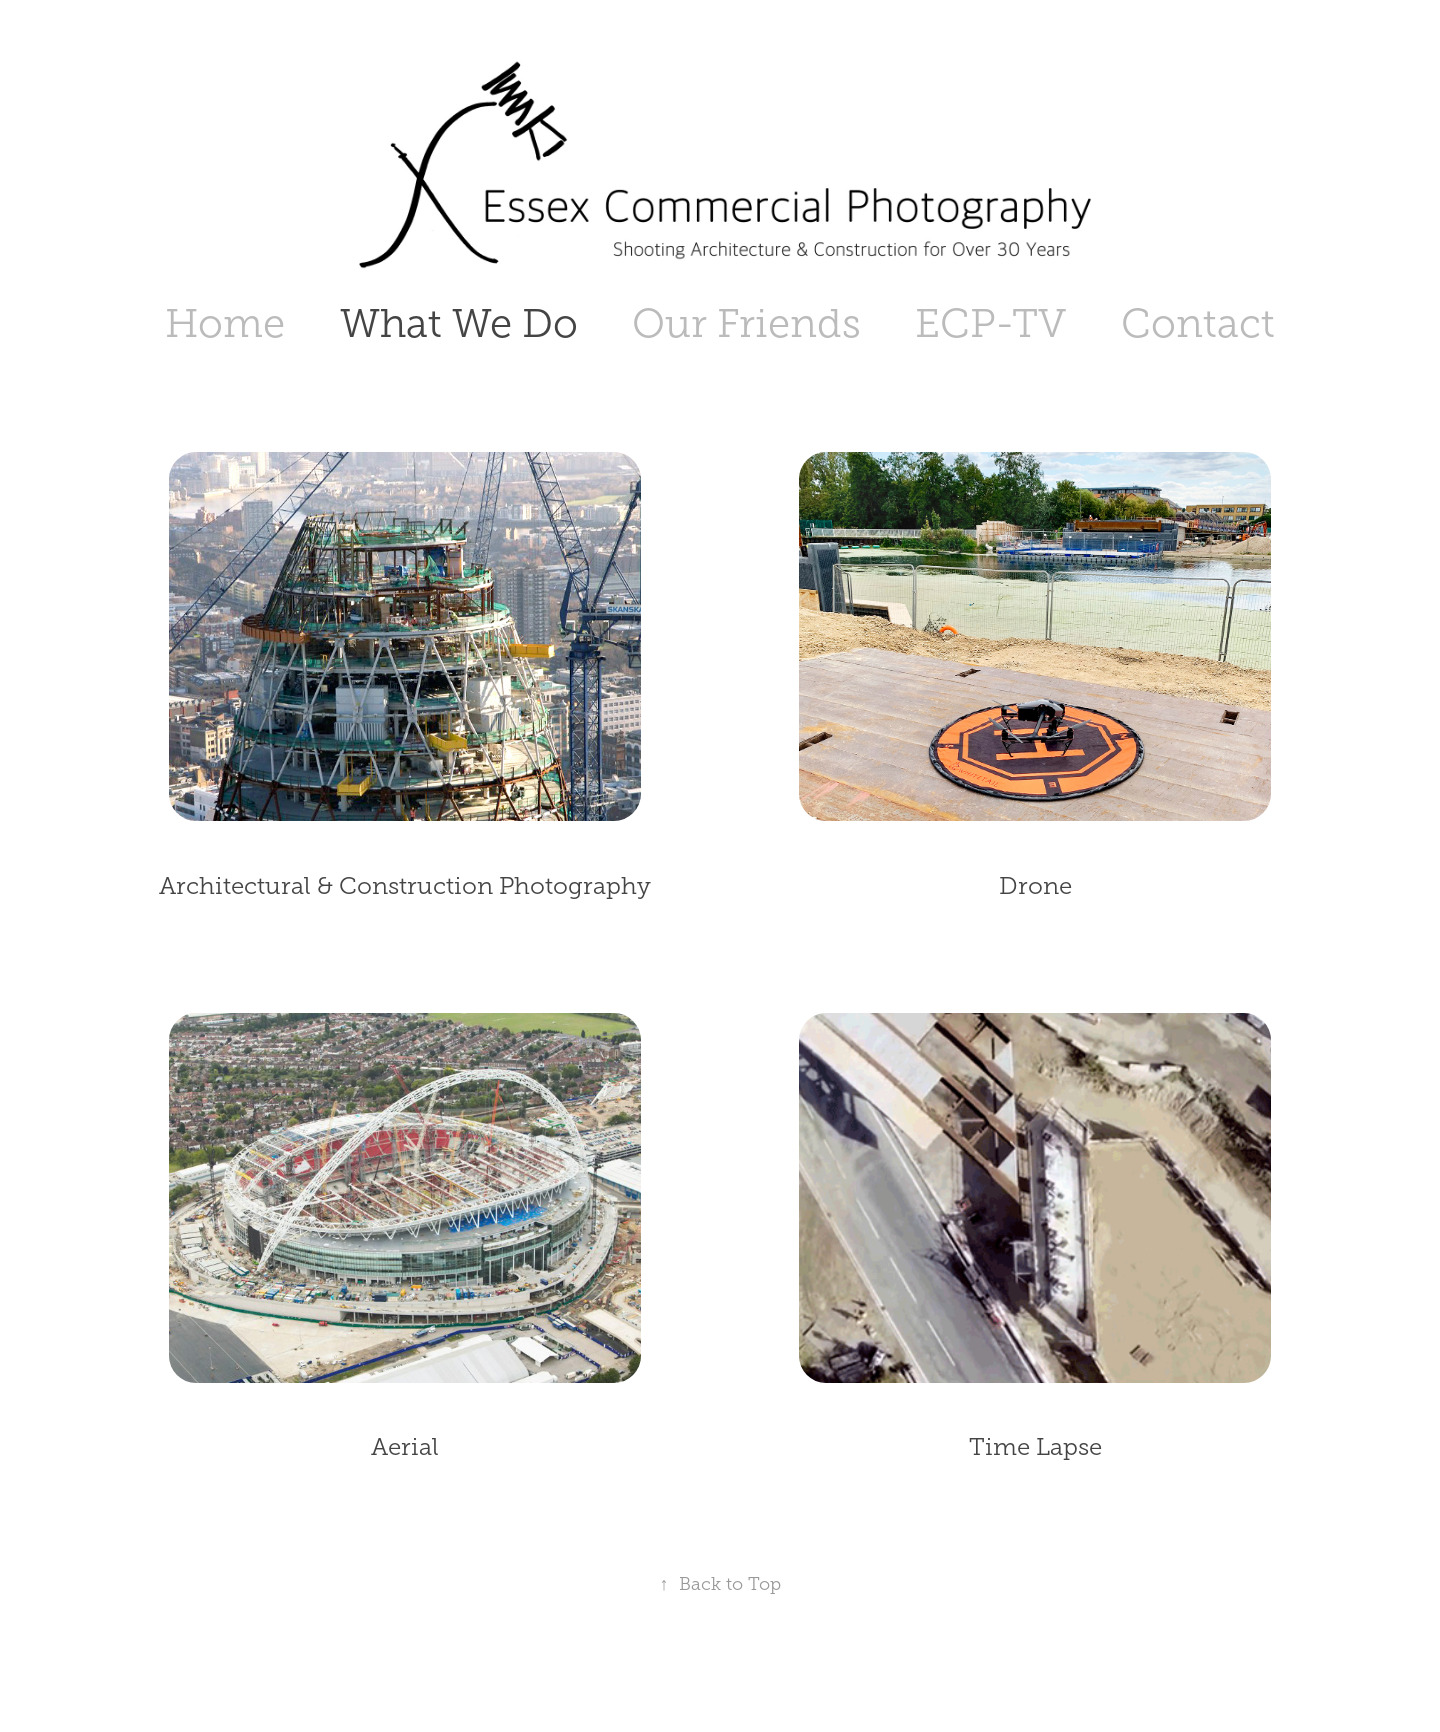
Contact (1198, 323)
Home (225, 323)
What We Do (459, 323)
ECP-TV (990, 323)
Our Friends (746, 323)
